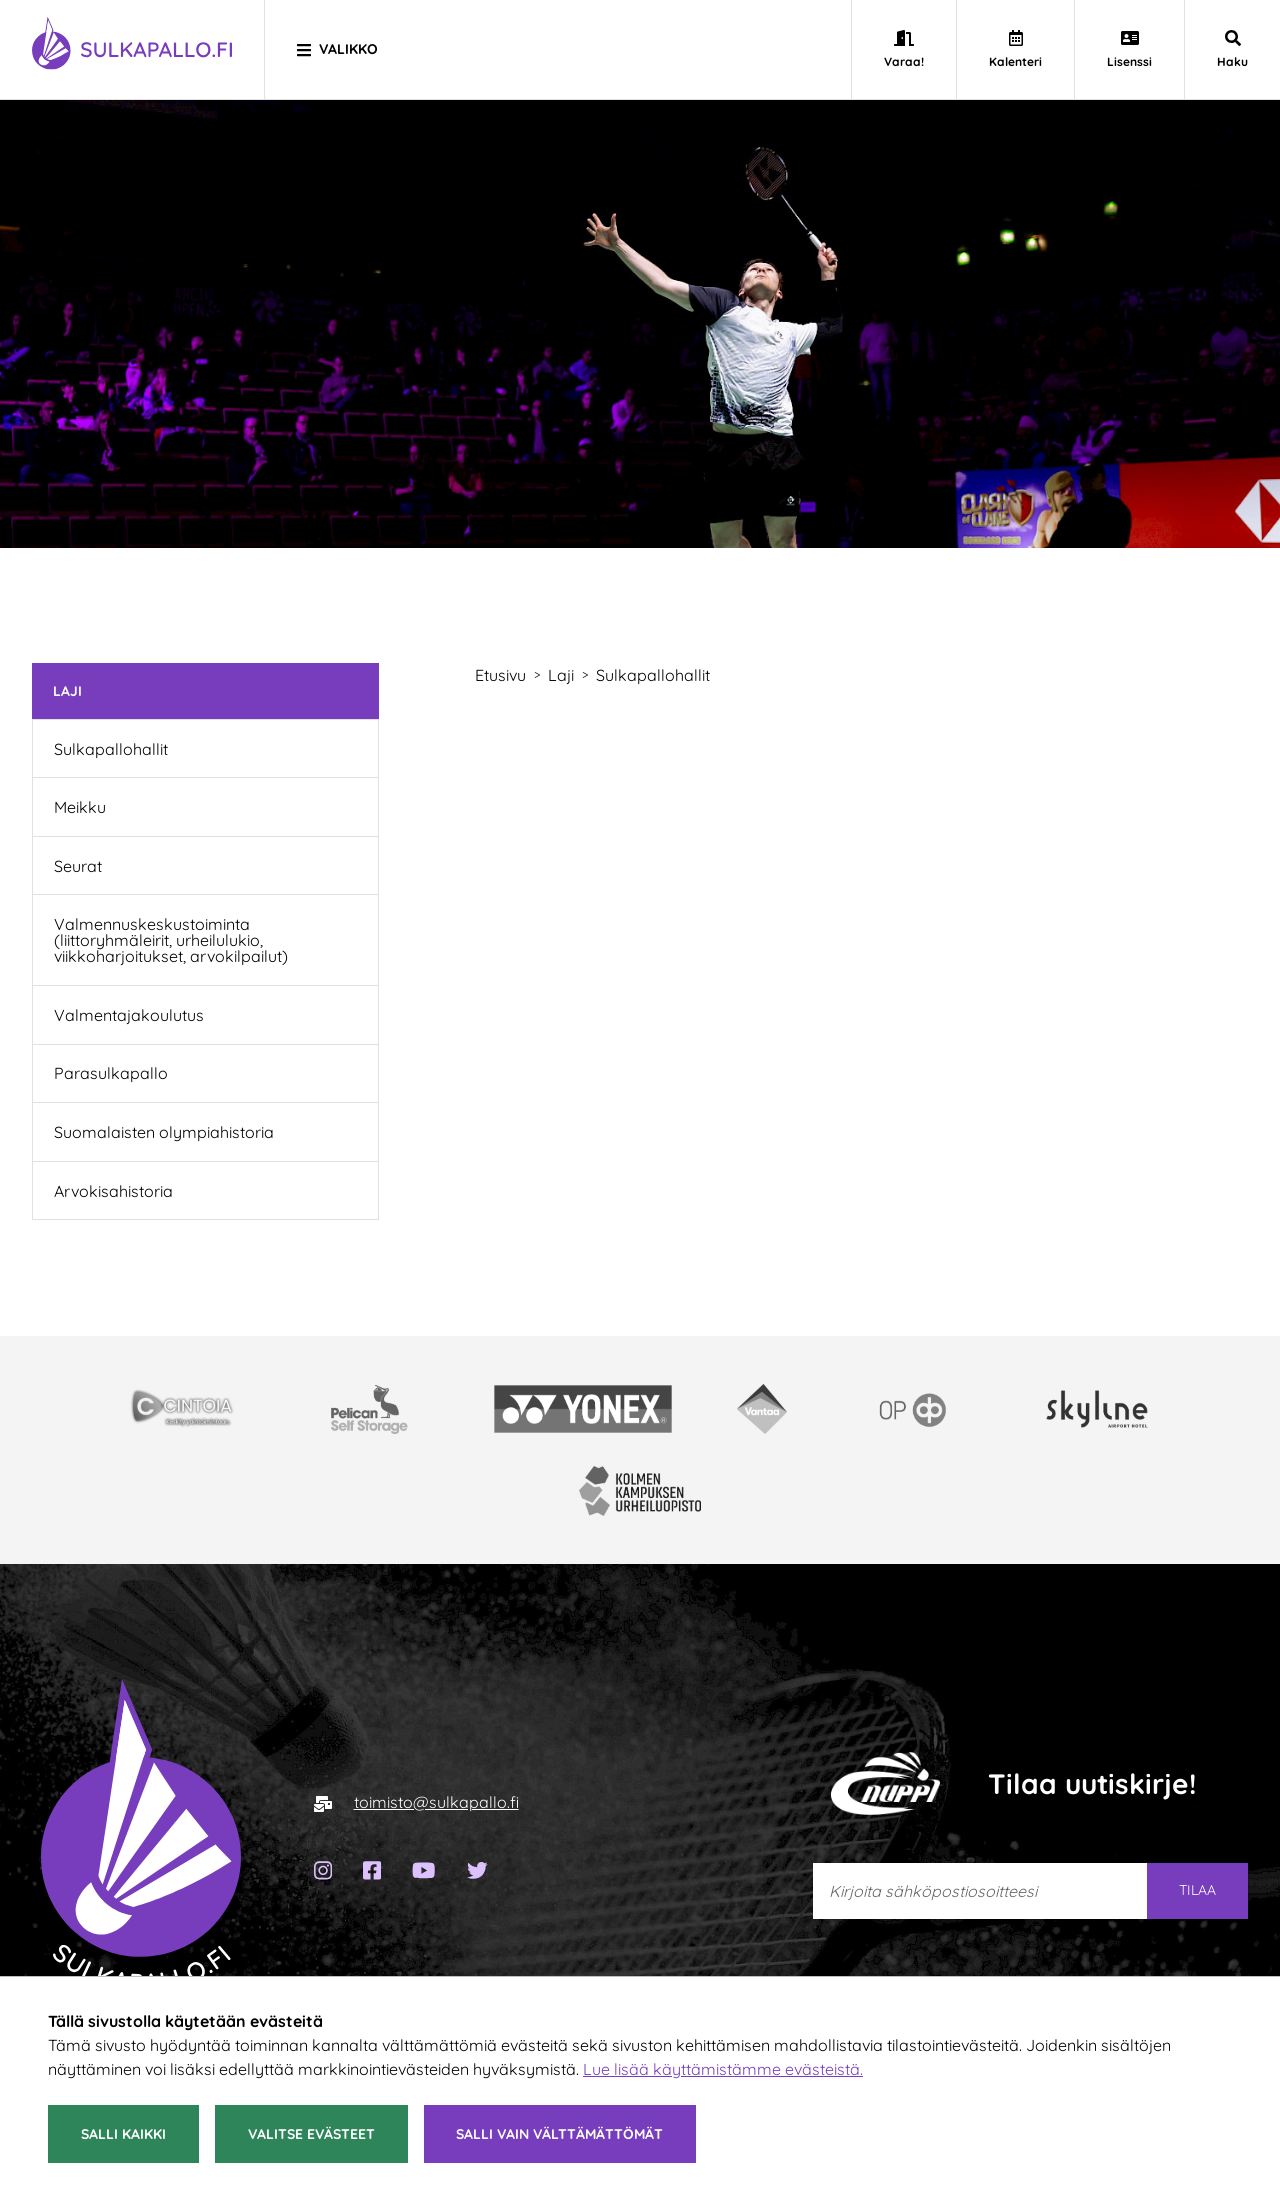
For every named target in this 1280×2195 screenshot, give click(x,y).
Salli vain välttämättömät (559, 2134)
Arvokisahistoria (113, 1191)
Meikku (80, 807)
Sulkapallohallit (111, 749)
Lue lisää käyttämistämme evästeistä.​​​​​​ (723, 2069)
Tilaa (1197, 1890)
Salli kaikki (123, 2134)
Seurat (78, 866)
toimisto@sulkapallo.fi (436, 1802)
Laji (67, 690)
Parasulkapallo (111, 1073)
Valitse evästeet (311, 2134)
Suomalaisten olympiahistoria (164, 1132)
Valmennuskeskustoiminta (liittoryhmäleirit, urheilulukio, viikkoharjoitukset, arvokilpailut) (171, 940)
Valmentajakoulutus (129, 1015)
